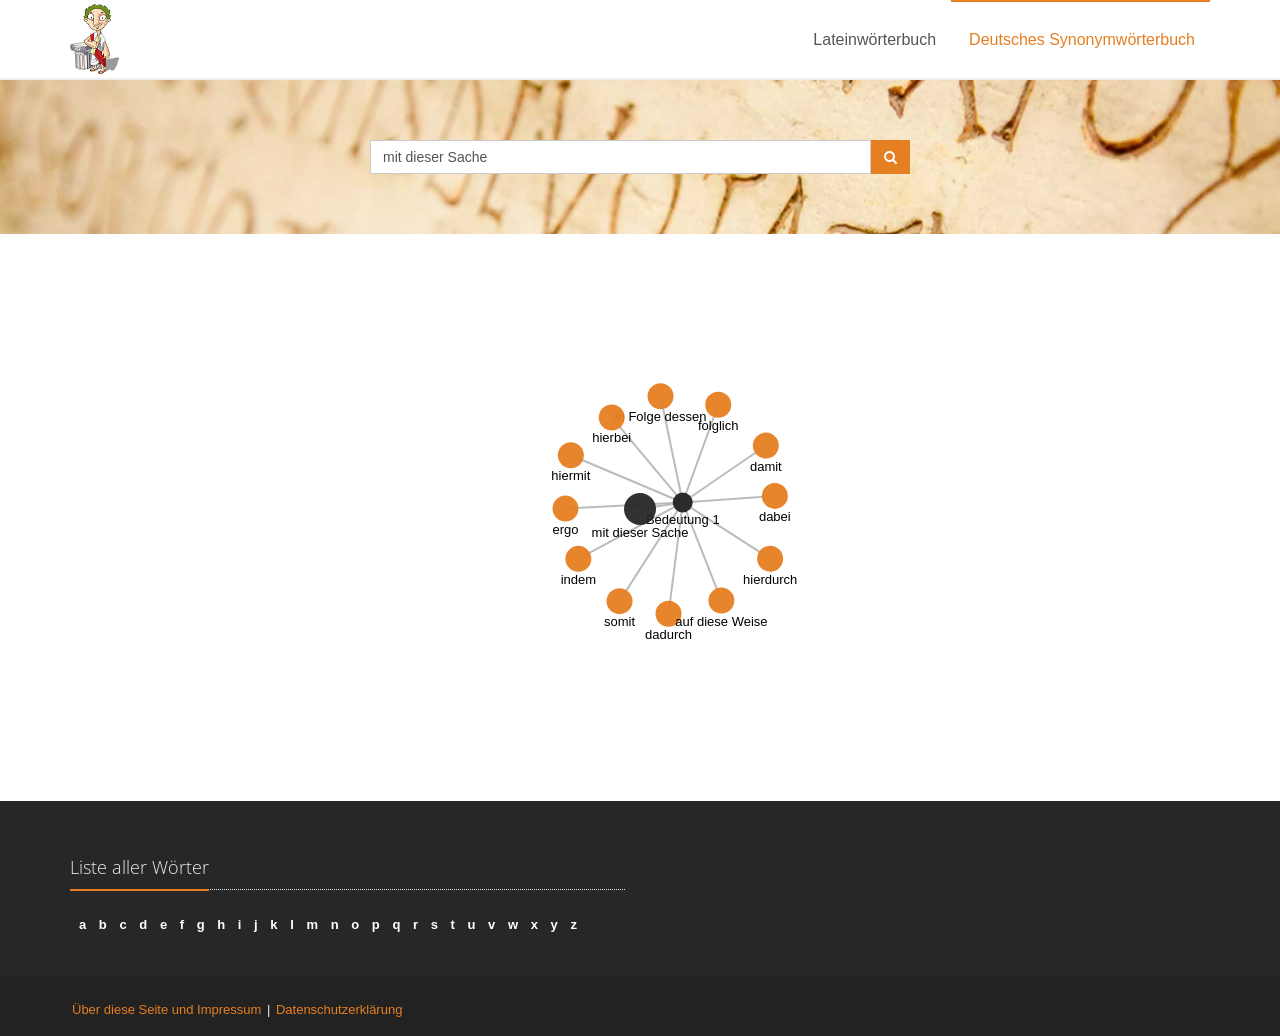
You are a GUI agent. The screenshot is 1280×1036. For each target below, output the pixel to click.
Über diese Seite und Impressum (166, 1009)
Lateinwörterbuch (874, 39)
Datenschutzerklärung (339, 1009)
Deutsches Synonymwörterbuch (1082, 39)
